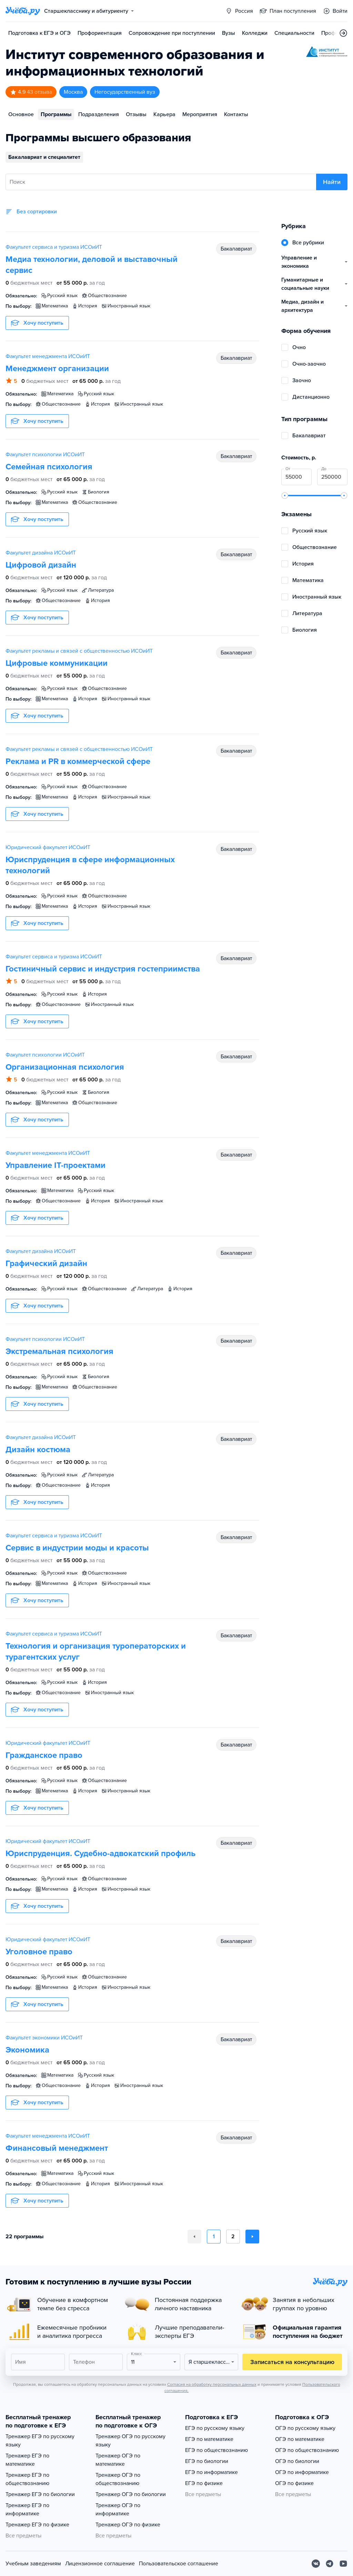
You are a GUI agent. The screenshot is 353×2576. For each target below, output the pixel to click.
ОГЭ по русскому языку (305, 2428)
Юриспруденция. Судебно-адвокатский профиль (100, 1854)
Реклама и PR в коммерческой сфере (78, 761)
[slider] (284, 495)
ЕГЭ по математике (209, 2439)
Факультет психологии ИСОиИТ (45, 454)
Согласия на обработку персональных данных (211, 2384)
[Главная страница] (23, 11)
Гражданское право (44, 1755)
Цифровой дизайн (41, 565)
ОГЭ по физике (294, 2483)
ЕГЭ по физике (204, 2483)
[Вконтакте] (316, 2563)
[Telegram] (329, 2563)
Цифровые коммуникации (57, 663)
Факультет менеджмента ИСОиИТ (48, 356)
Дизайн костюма (38, 1450)
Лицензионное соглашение (100, 2563)
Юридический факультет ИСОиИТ (48, 847)
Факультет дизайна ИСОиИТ (41, 552)
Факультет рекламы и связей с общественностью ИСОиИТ (79, 651)
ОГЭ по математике (299, 2439)
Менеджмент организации (57, 369)
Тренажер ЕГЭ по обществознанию (27, 2479)
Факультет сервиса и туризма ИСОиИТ (54, 247)
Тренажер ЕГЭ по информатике (27, 2509)
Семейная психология (49, 467)
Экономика (27, 2050)
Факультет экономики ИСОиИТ (44, 2037)
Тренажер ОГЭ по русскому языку (130, 2440)
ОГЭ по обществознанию (307, 2450)
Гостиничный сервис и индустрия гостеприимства (103, 969)
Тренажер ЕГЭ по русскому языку (40, 2440)
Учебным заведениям (33, 2563)
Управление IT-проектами (55, 1165)
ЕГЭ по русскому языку (214, 2428)
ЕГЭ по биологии (206, 2461)
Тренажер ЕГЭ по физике (37, 2524)
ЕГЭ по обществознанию (216, 2450)
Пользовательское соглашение (178, 2563)
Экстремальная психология (59, 1351)
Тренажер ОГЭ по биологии (130, 2494)
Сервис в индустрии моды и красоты (77, 1548)
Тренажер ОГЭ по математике (117, 2459)
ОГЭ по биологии (297, 2461)
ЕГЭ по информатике (211, 2472)
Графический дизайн (46, 1264)
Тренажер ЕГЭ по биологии (40, 2494)
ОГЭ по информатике (302, 2472)
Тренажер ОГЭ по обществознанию (117, 2479)
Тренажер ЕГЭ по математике (27, 2459)
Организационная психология (65, 1067)
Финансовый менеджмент (57, 2148)
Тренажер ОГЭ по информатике (117, 2509)
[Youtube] (343, 2563)
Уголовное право (39, 1952)
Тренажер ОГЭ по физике (127, 2524)
